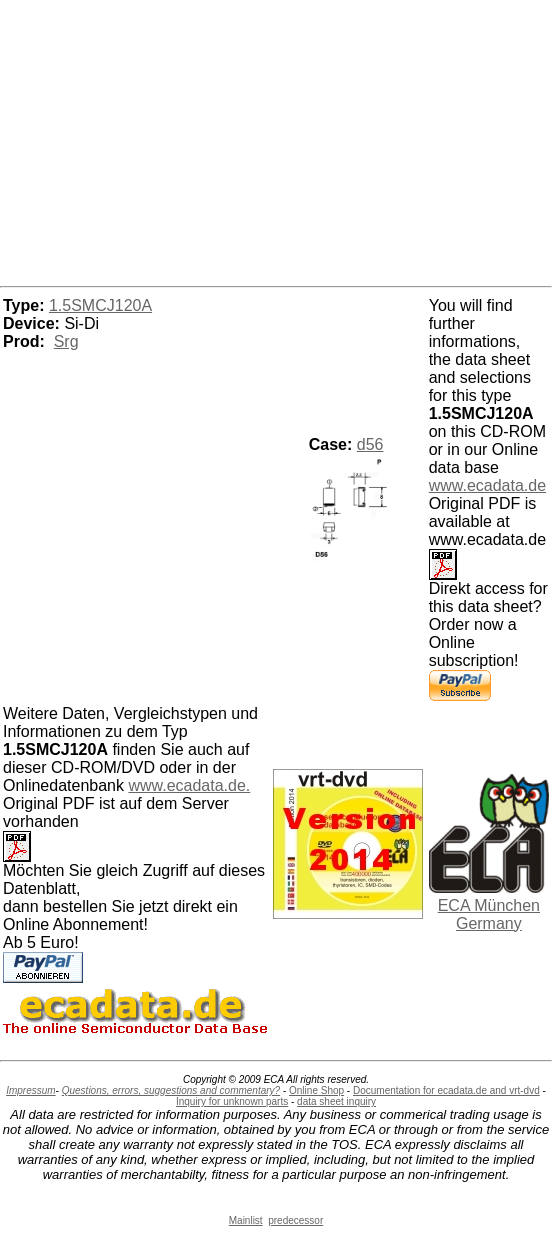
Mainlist (246, 1220)
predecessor (295, 1220)
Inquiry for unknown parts (232, 1101)
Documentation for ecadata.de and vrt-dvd (446, 1090)
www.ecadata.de (487, 485)
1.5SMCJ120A (100, 305)
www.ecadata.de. (189, 785)
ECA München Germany (489, 914)
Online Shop (316, 1090)
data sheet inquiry (336, 1101)
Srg (66, 341)
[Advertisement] (276, 140)
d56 (370, 444)
